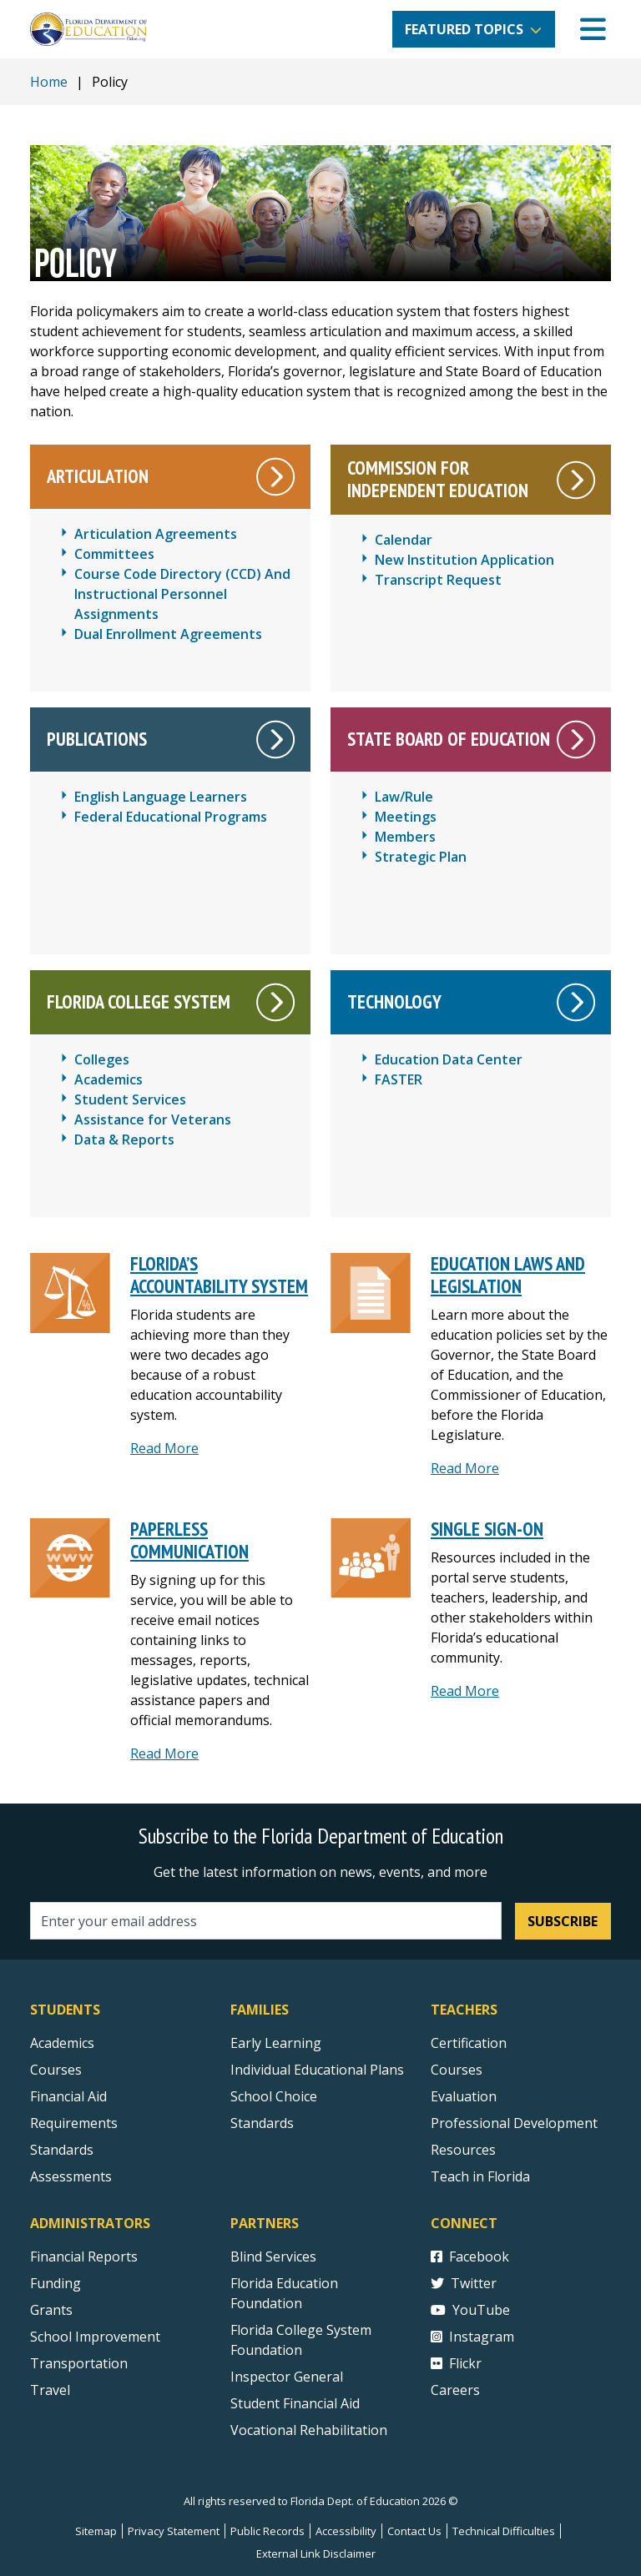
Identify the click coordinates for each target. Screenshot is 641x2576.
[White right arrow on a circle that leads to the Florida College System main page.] (275, 1002)
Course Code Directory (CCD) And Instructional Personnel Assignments (182, 594)
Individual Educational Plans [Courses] (317, 2069)
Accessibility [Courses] (345, 2530)
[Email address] (266, 1921)
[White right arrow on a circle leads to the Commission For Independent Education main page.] (576, 480)
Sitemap (96, 2530)
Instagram (472, 2336)
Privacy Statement (174, 2530)
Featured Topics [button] (464, 29)
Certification (469, 2043)
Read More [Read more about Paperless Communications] (164, 1753)
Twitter (464, 2283)
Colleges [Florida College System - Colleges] (101, 1059)
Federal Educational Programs (170, 817)
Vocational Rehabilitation (308, 2430)
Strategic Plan (421, 857)
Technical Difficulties (503, 2530)
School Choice (273, 2096)
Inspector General (286, 2376)
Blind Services (273, 2256)
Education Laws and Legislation (508, 1274)
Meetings (406, 817)
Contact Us (414, 2530)
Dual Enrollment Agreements (168, 634)
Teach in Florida (480, 2176)
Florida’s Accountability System (219, 1274)
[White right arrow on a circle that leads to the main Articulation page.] (275, 476)
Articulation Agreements (155, 534)
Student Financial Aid (295, 2403)
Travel (50, 2390)
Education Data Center (448, 1059)
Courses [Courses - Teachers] (456, 2069)
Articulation (98, 476)
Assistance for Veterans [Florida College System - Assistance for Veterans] (152, 1119)
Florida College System (138, 1001)
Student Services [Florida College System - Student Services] (130, 1099)
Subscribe (562, 1921)
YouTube (470, 2310)
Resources (463, 2150)
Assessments (71, 2176)
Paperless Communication (189, 1540)
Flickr (456, 2363)
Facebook (470, 2256)
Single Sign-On (487, 1529)
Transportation (79, 2363)
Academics (62, 2043)
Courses (56, 2069)
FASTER (398, 1079)
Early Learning (275, 2043)
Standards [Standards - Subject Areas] (61, 2150)
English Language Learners (160, 796)
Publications (97, 739)
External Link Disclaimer (316, 2553)
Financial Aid (68, 2096)
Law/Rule (404, 796)
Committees (114, 554)
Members (405, 837)
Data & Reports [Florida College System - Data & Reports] (124, 1139)
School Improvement (95, 2336)
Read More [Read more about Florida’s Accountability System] (164, 1448)
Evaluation (464, 2096)
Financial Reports (84, 2256)
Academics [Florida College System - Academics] (108, 1079)
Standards (262, 2123)
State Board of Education (448, 739)
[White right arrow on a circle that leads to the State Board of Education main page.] (576, 739)
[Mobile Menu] (593, 30)
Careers (455, 2390)
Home (49, 82)
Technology (394, 1001)
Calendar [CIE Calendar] (403, 540)
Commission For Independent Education (437, 478)
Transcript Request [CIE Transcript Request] (438, 580)
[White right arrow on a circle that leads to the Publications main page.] (275, 739)
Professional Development (514, 2123)
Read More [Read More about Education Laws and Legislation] (465, 1468)
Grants (51, 2310)
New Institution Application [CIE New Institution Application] (464, 560)
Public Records (267, 2530)
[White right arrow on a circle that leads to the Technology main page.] (576, 1002)
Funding (55, 2283)
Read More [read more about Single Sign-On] (465, 1691)
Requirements (74, 2123)
